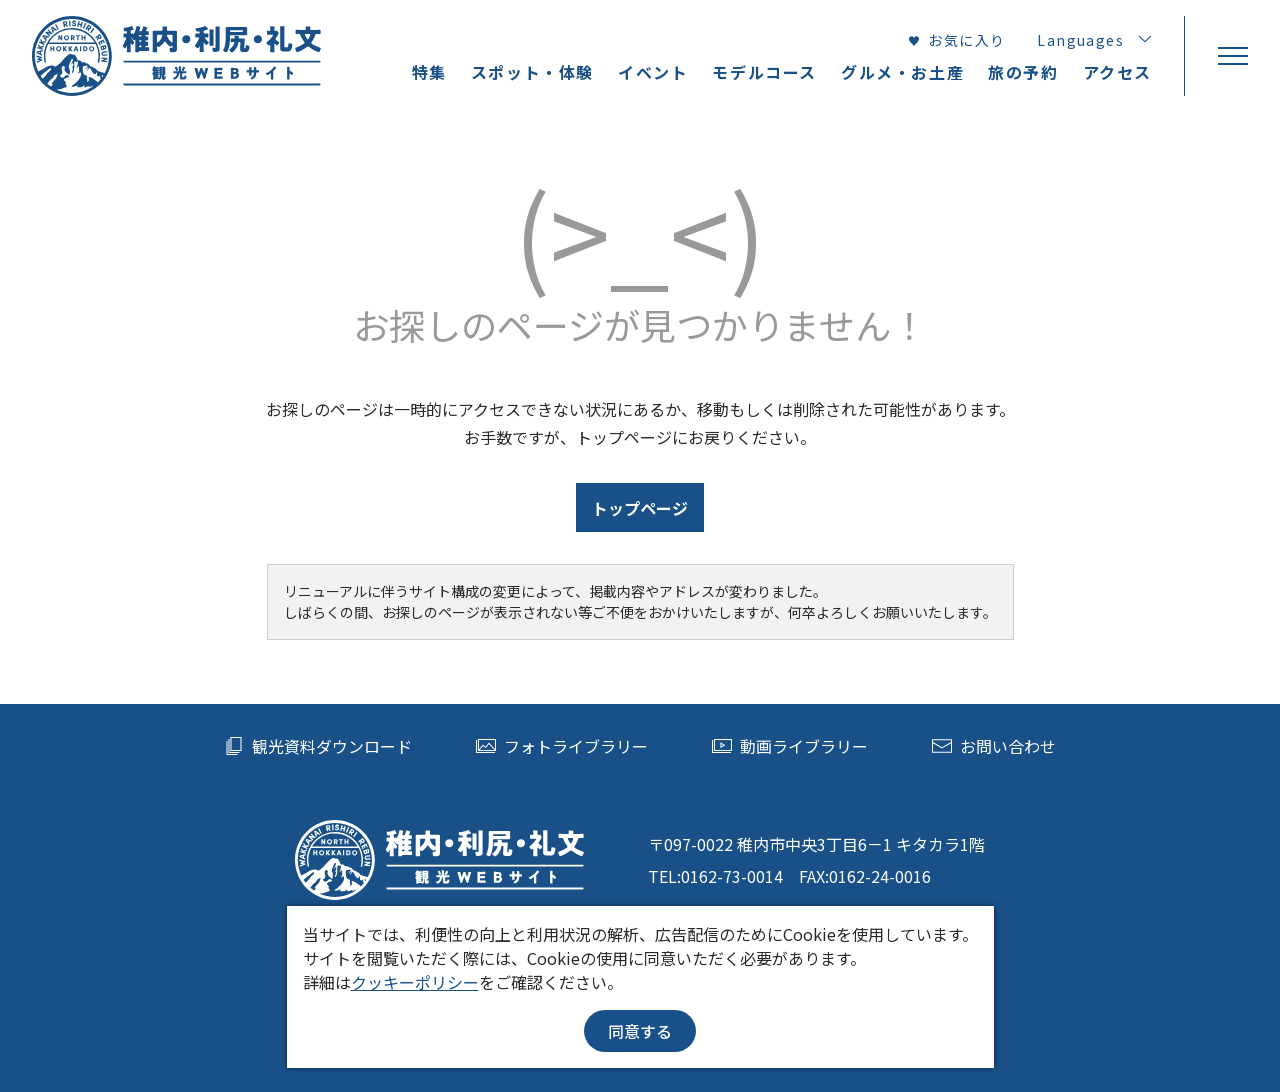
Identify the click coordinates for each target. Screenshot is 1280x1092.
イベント (653, 72)
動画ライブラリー (790, 746)
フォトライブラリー (562, 746)
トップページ (640, 508)
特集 (429, 72)
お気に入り (956, 40)
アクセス (1117, 72)
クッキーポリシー (415, 982)
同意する (640, 1031)
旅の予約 (1023, 72)
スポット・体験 (532, 72)
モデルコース (764, 72)
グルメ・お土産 (902, 72)
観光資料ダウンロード (318, 746)
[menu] (1232, 56)
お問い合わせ (994, 746)
